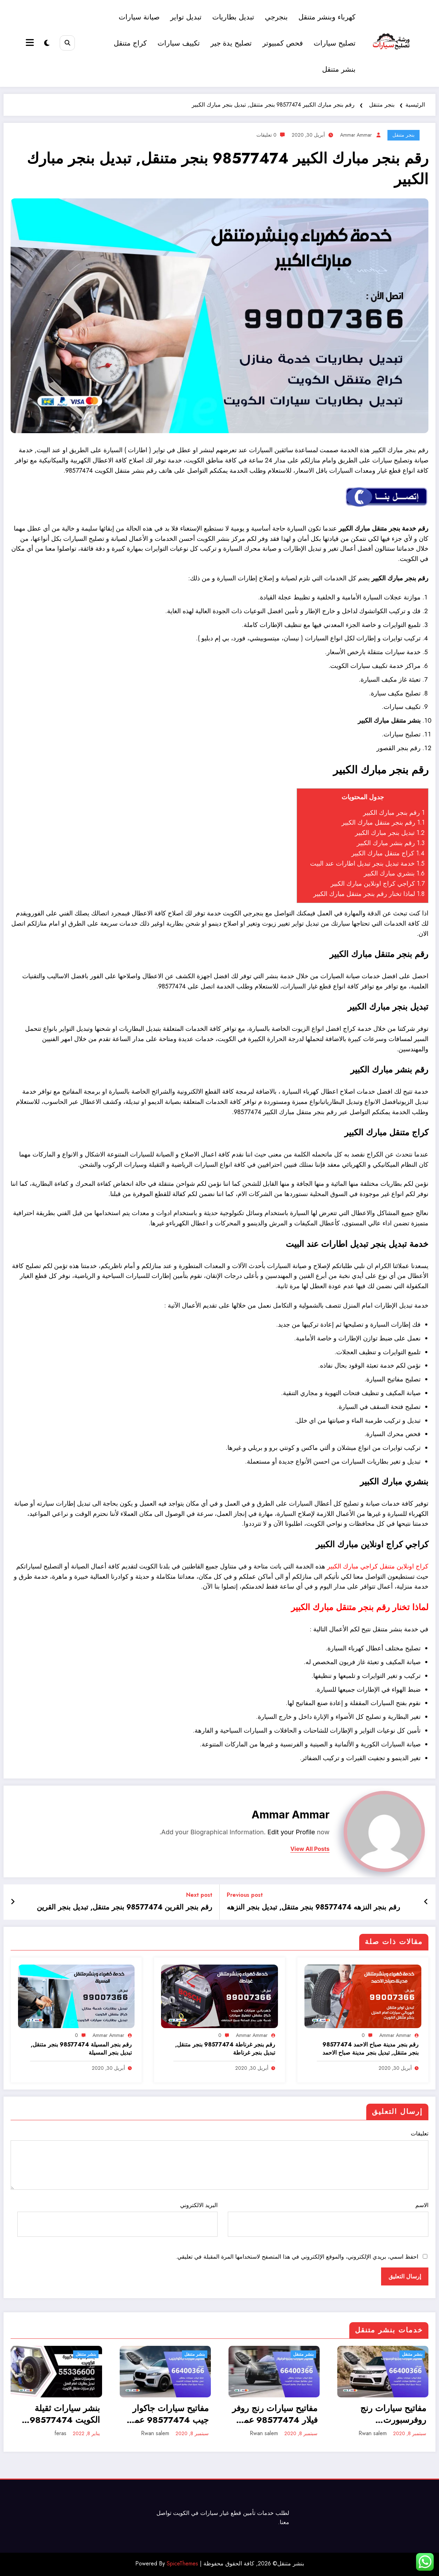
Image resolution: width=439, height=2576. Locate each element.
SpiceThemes (182, 2563)
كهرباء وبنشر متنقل (327, 17)
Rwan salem (155, 2433)
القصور (385, 748)
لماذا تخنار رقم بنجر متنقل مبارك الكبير (369, 893)
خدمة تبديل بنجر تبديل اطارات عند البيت (367, 863)
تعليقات (219, 2159)
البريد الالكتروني (117, 2219)
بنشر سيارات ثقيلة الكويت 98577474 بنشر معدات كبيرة (65, 2414)
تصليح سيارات (335, 43)
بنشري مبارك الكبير (394, 873)
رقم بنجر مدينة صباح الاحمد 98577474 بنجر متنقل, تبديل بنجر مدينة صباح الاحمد (370, 2048)
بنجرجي (276, 17)
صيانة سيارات (139, 17)
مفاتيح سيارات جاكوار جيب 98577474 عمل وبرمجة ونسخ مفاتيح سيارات (168, 2414)
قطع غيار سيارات (220, 2513)
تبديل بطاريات (233, 17)
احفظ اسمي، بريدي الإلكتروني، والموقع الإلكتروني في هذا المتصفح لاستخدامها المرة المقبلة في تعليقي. (297, 2257)
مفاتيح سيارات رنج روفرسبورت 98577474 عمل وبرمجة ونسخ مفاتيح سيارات (390, 2414)
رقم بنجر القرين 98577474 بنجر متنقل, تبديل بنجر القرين (124, 1907)
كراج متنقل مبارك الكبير (388, 853)
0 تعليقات (266, 134)
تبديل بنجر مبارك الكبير (390, 832)
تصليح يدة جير (231, 43)
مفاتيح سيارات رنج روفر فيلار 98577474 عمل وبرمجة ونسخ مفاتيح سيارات (275, 2414)
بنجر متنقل (403, 134)
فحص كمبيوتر (282, 43)
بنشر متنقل (339, 69)
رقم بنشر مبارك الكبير (391, 843)
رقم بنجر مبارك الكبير (394, 812)
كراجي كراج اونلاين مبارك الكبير (378, 883)
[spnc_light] (46, 43)
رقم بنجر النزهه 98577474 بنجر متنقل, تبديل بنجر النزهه (313, 1907)
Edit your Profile (291, 1832)
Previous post (245, 1894)
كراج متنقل (130, 43)
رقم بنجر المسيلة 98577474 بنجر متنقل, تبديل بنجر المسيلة (81, 2048)
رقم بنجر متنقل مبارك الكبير (383, 822)
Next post (199, 1894)
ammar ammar (356, 134)
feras (60, 2433)
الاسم (328, 2219)
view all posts (310, 1849)
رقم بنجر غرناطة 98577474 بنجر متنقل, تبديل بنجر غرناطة (225, 2048)
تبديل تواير (186, 17)
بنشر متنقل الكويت (120, 470)
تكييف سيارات (179, 43)
